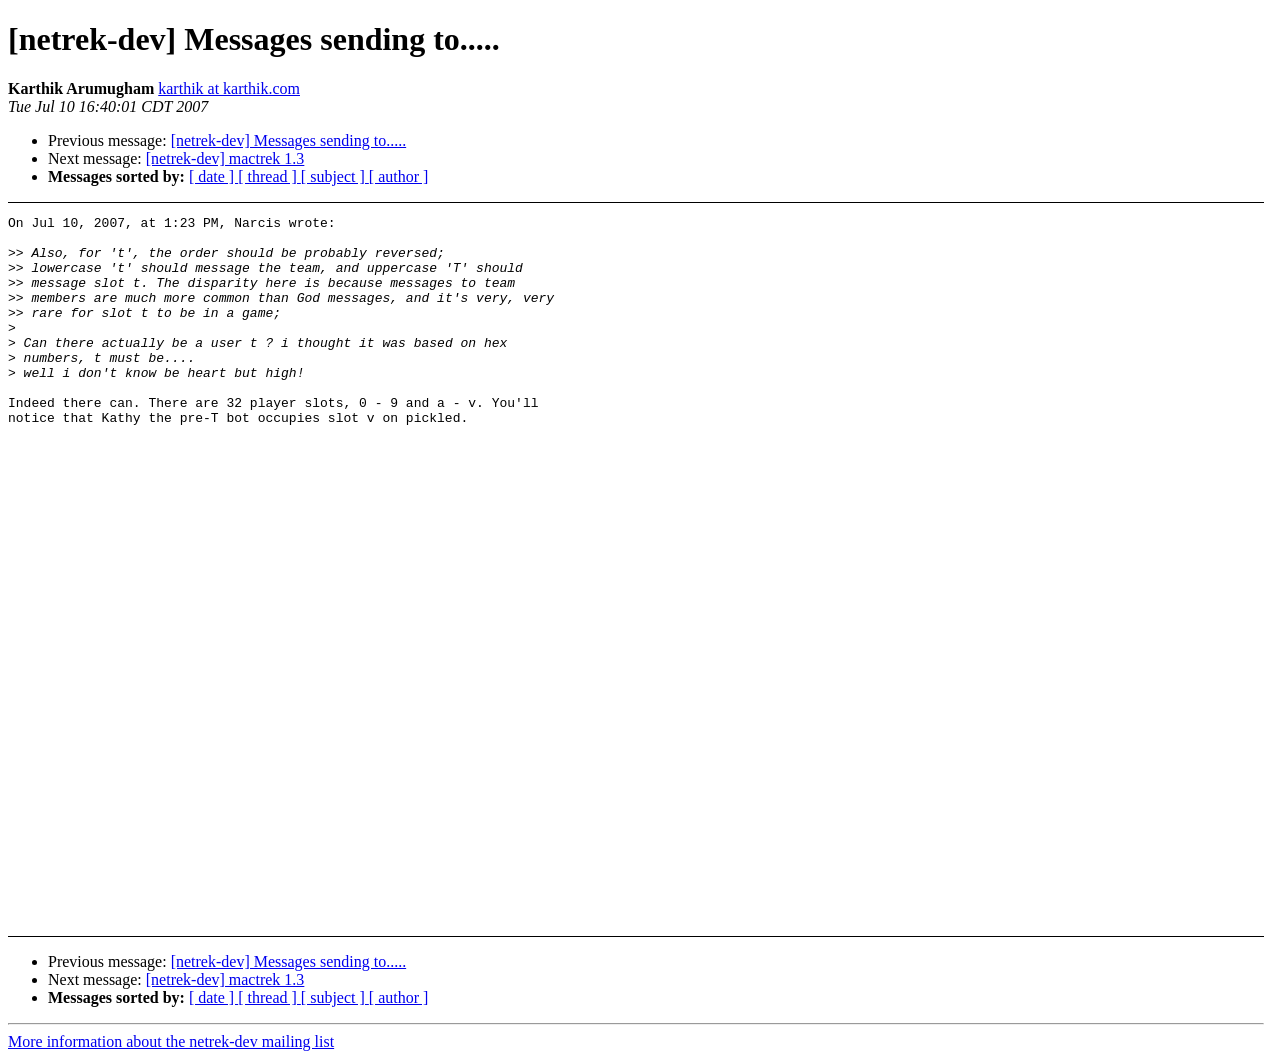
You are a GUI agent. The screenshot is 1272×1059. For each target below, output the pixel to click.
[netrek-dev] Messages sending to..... (289, 140)
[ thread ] (269, 176)
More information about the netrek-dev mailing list (171, 1041)
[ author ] (399, 176)
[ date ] (213, 176)
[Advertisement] (1138, 265)
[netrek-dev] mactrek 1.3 (225, 158)
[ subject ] (335, 176)
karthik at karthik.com (229, 88)
